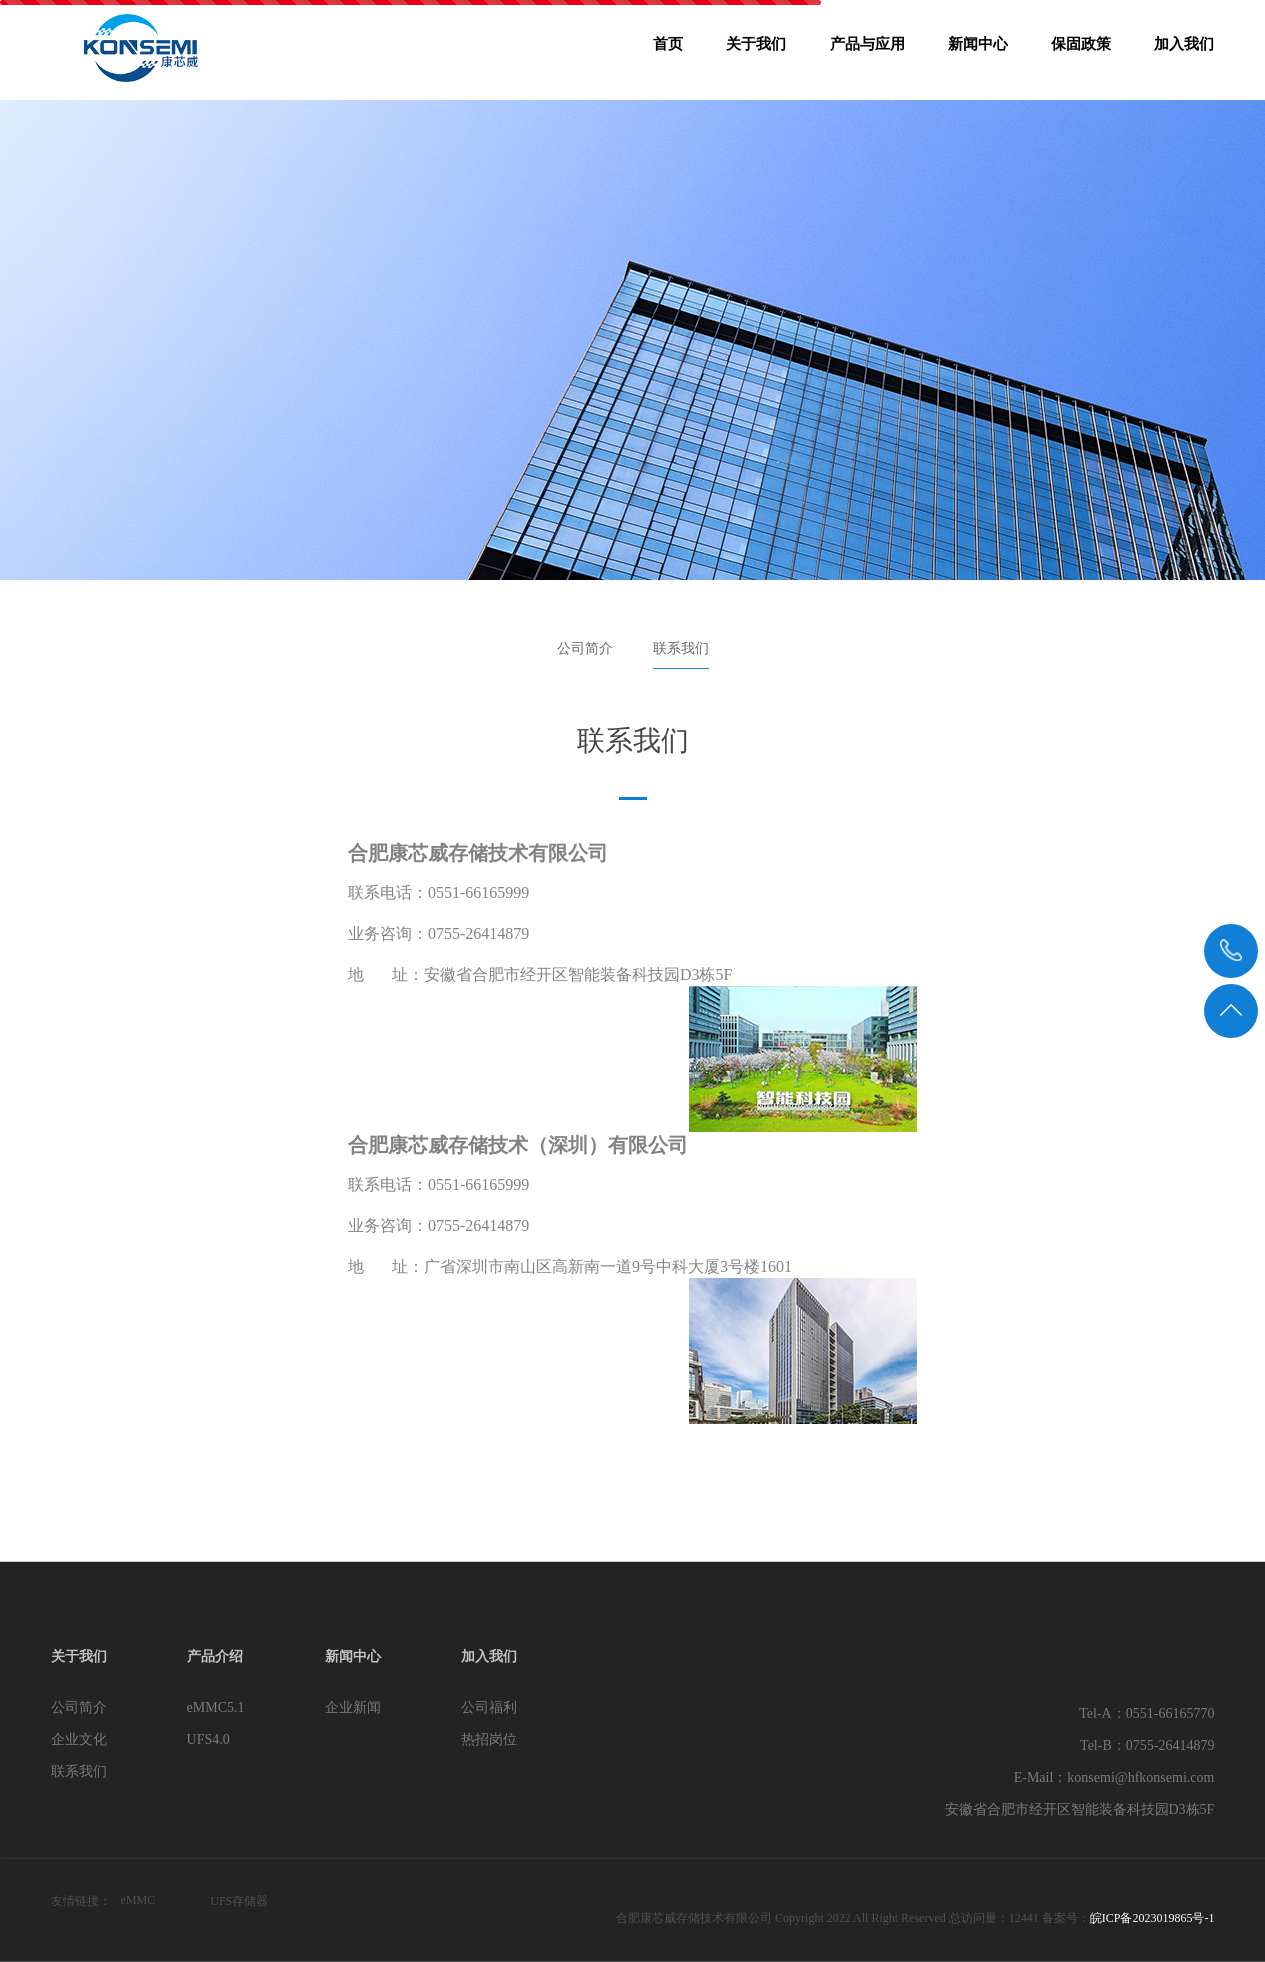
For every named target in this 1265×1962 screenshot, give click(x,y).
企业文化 (79, 1739)
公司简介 (585, 648)
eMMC (138, 1900)
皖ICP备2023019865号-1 (1152, 1918)
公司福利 (489, 1707)
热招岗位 (489, 1739)
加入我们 (1184, 50)
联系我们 (681, 648)
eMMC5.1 (216, 1707)
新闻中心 (978, 50)
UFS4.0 (208, 1739)
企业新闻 (353, 1707)
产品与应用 (867, 50)
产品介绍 (215, 1656)
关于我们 (756, 50)
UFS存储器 (239, 1901)
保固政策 (1081, 50)
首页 (668, 50)
